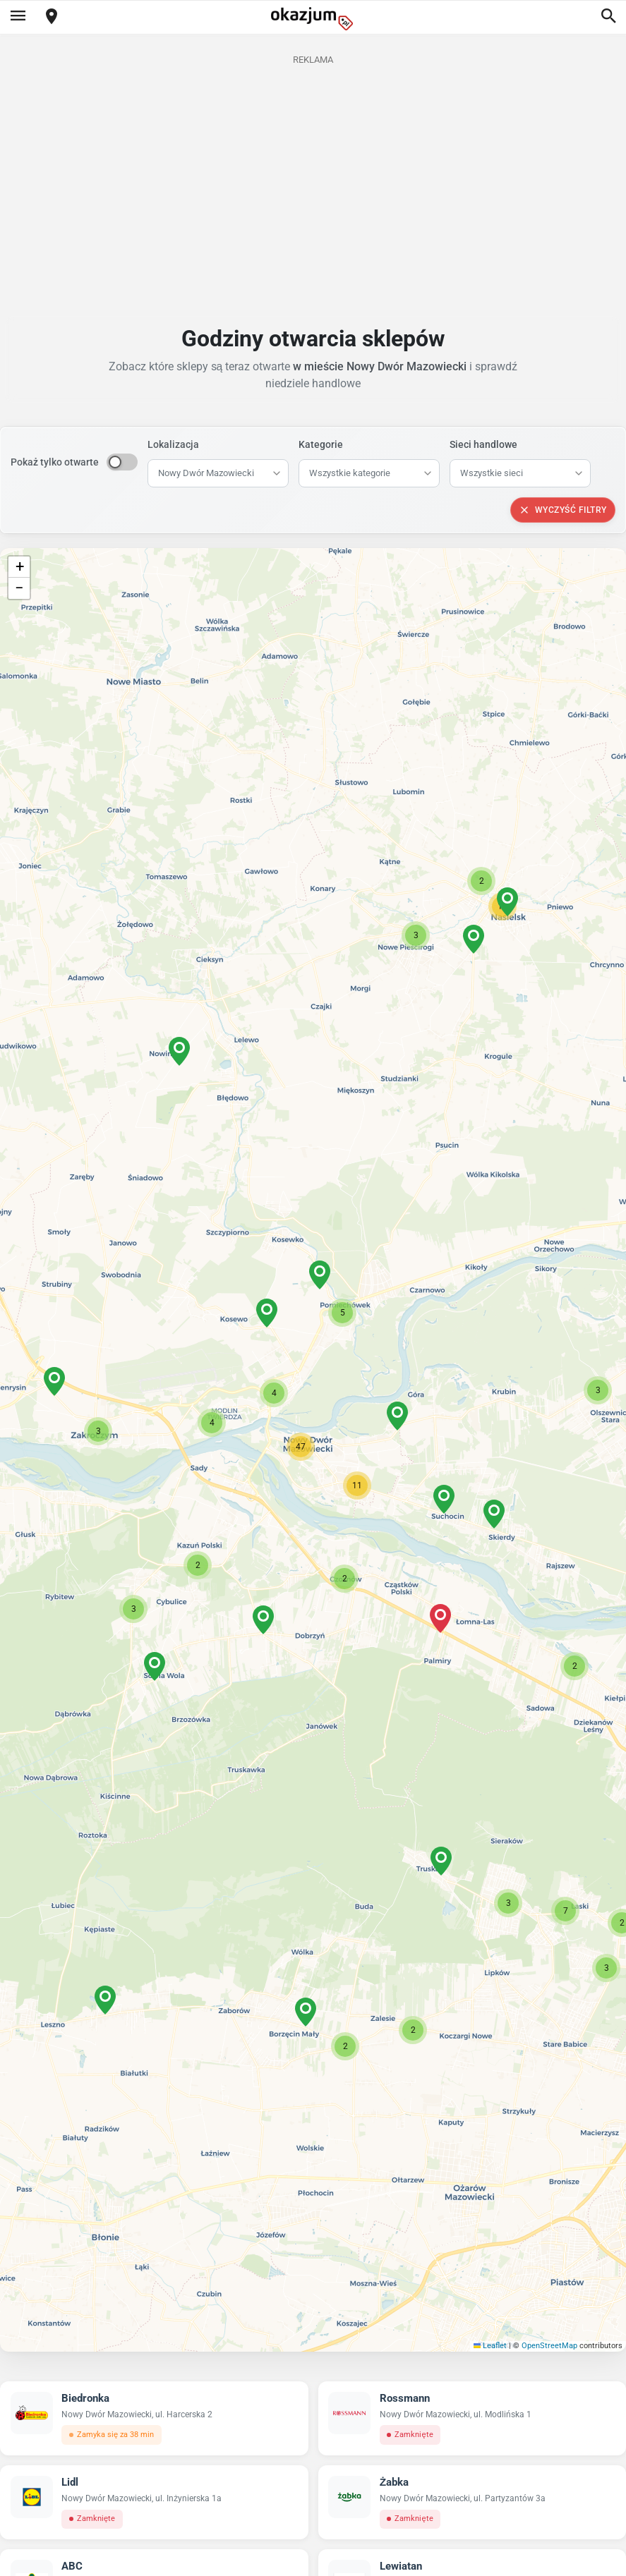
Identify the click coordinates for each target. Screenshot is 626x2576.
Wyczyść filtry (563, 510)
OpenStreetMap (549, 2345)
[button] (301, 1447)
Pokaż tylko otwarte (55, 462)
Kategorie (321, 444)
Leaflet (490, 2345)
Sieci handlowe (483, 444)
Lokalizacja (173, 444)
